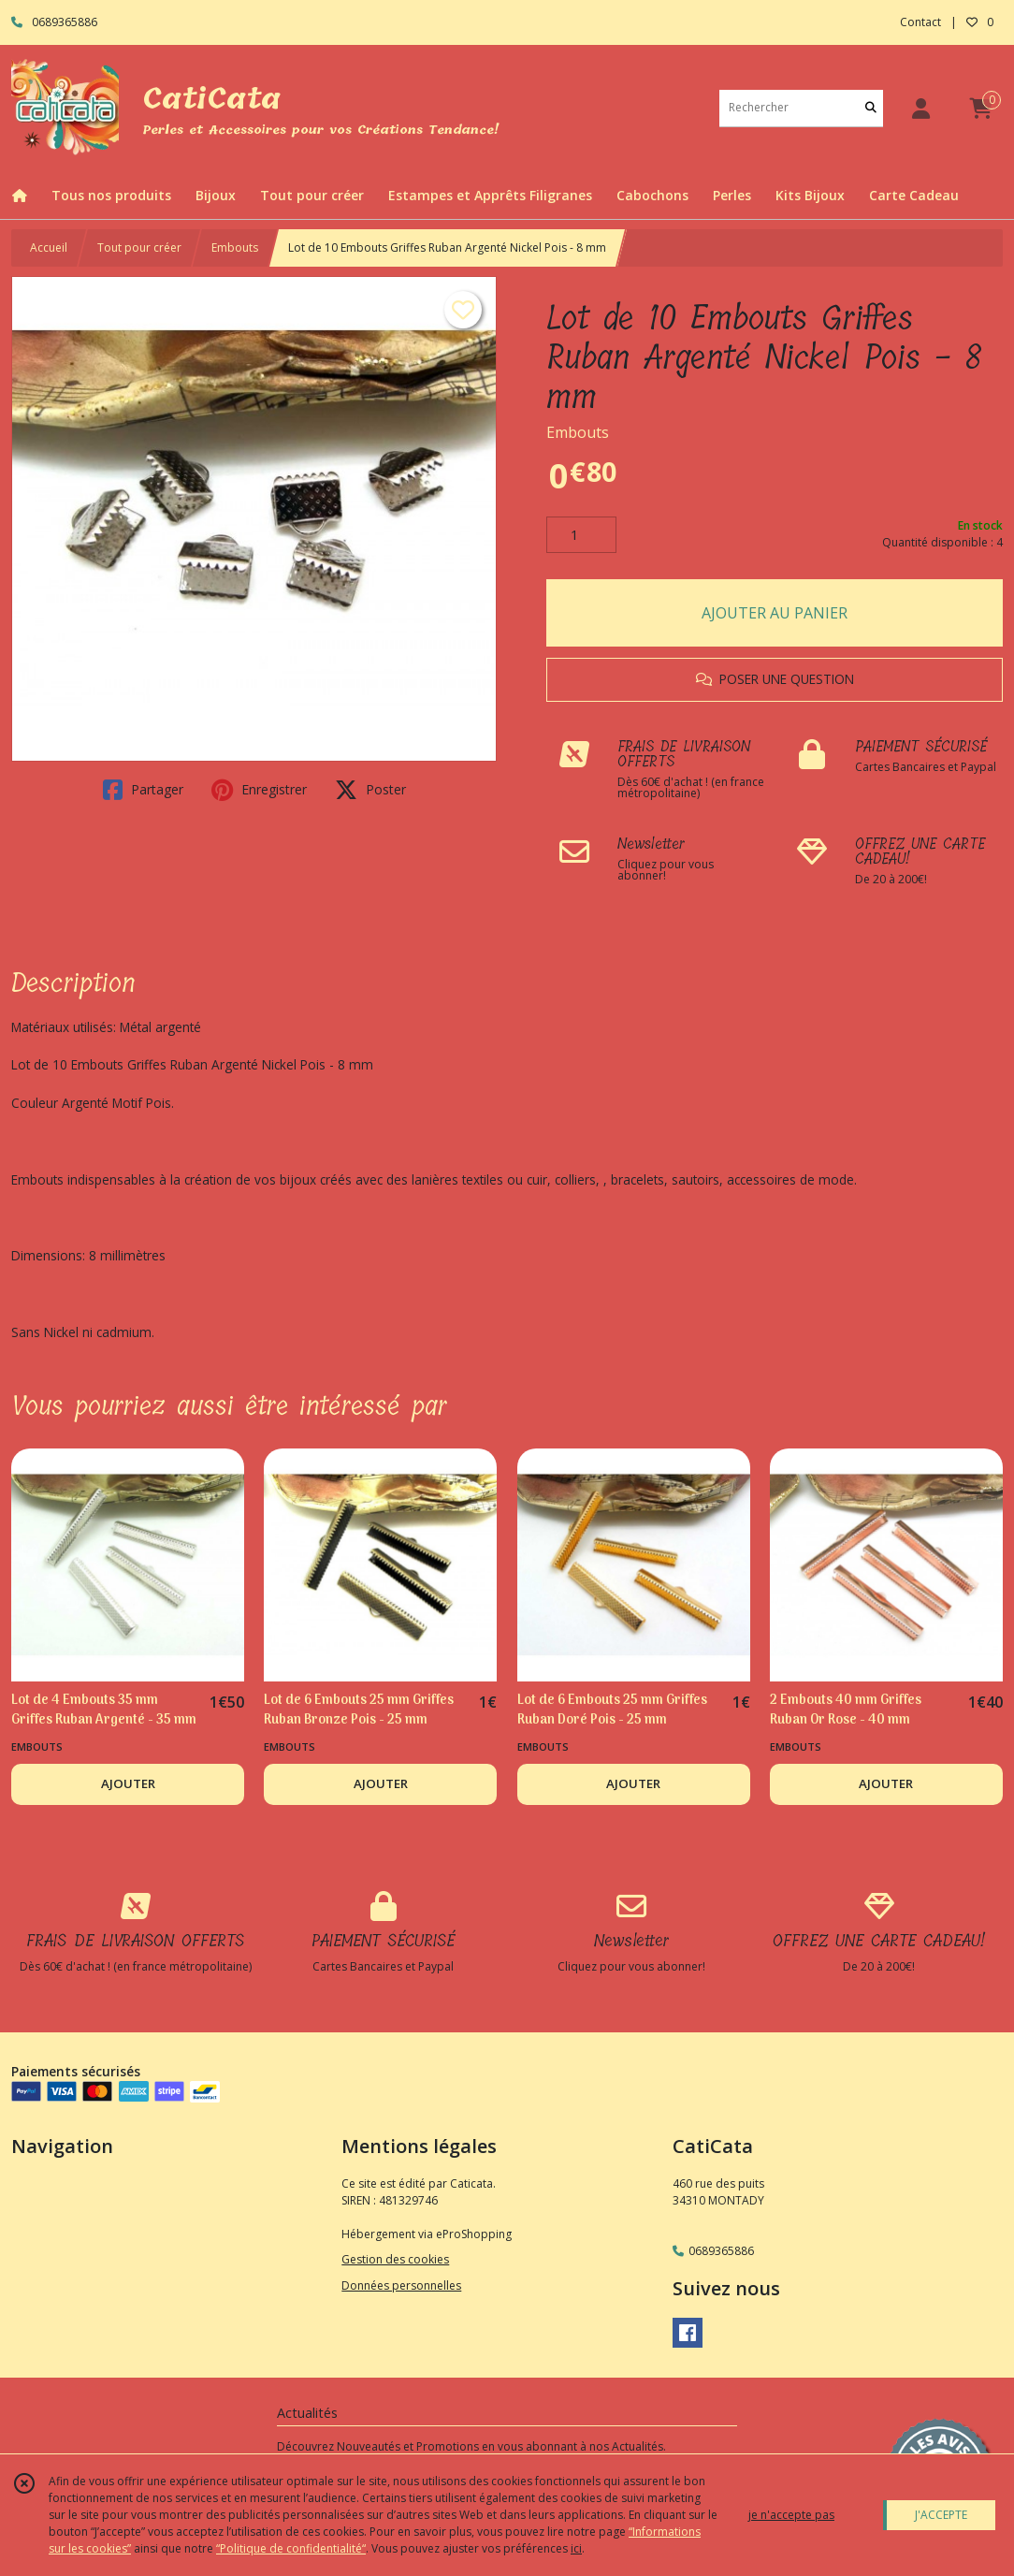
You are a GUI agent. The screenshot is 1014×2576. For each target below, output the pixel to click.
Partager (143, 790)
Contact (920, 22)
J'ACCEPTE (941, 2515)
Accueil (48, 247)
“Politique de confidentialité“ (291, 2548)
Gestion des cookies (395, 2259)
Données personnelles (401, 2285)
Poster (370, 790)
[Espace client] (920, 108)
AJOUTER (128, 1783)
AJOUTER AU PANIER (774, 613)
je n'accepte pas (791, 2515)
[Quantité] (581, 535)
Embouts (234, 247)
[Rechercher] (871, 108)
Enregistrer (259, 790)
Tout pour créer (139, 247)
